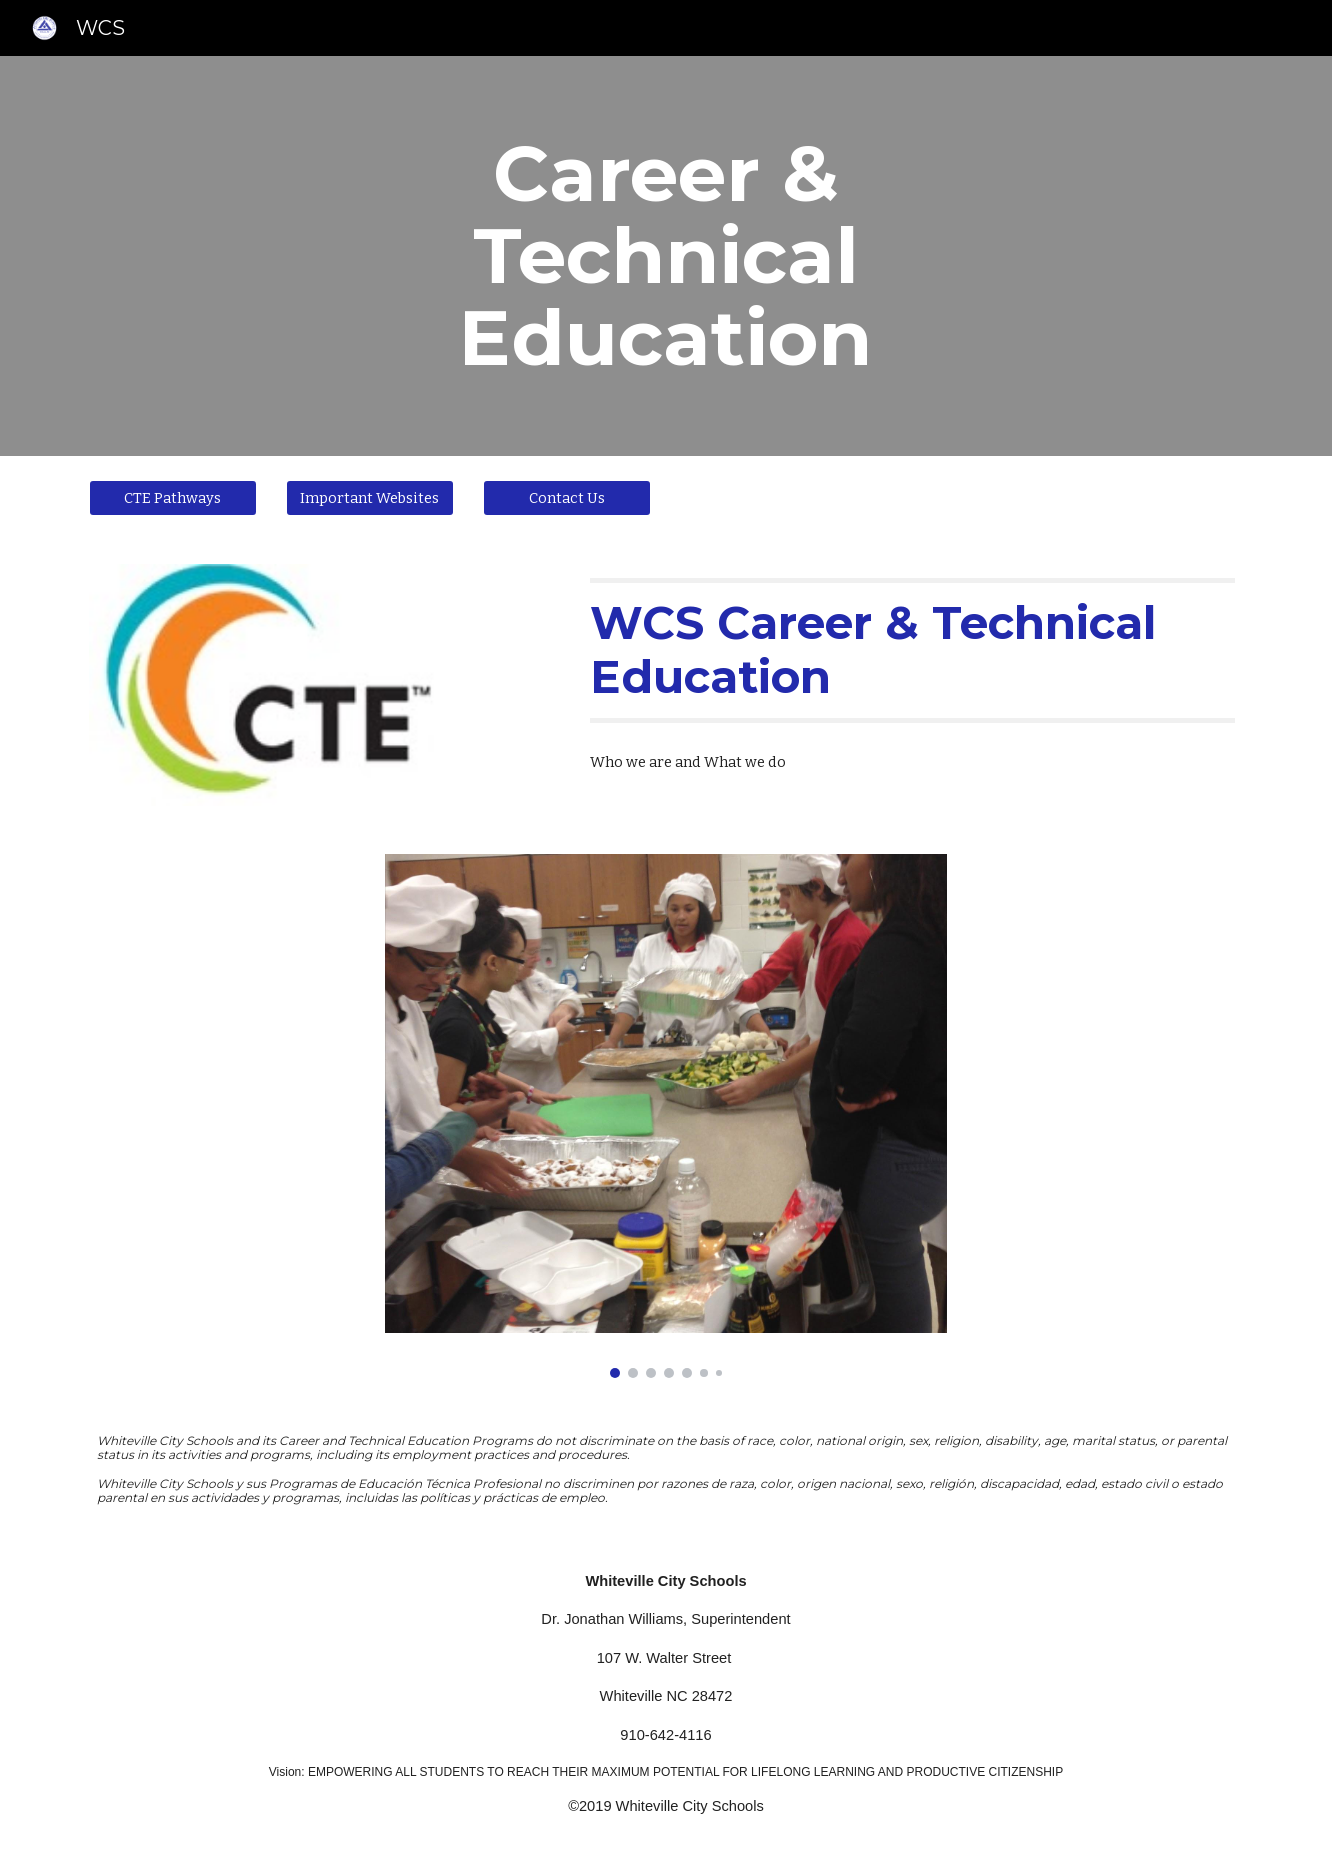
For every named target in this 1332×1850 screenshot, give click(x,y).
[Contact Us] (567, 497)
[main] (666, 256)
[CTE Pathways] (173, 497)
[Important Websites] (370, 497)
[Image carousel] (666, 1116)
